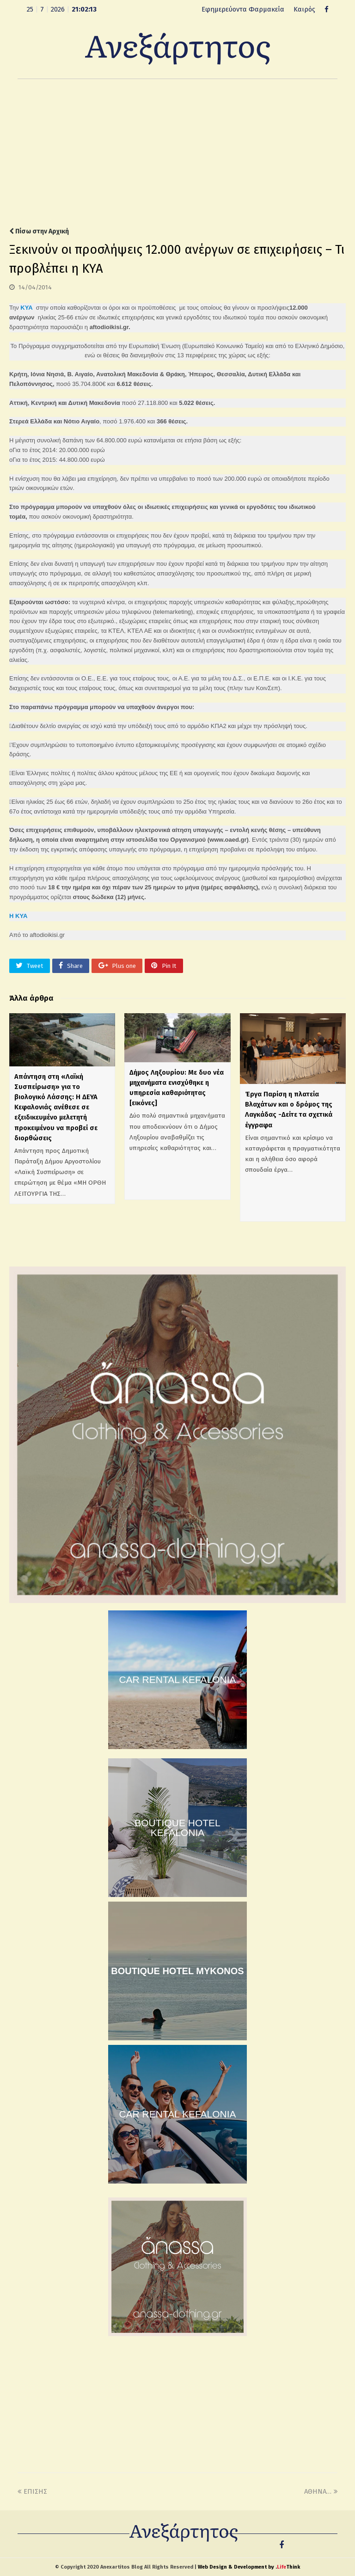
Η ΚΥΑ (18, 915)
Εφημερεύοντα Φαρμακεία (243, 9)
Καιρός (304, 9)
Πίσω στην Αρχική (39, 231)
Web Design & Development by (249, 2567)
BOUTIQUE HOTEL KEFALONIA (177, 1827)
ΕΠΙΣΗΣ (32, 2491)
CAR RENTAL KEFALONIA (177, 1679)
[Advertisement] (177, 153)
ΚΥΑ (26, 307)
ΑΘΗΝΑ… (320, 2491)
